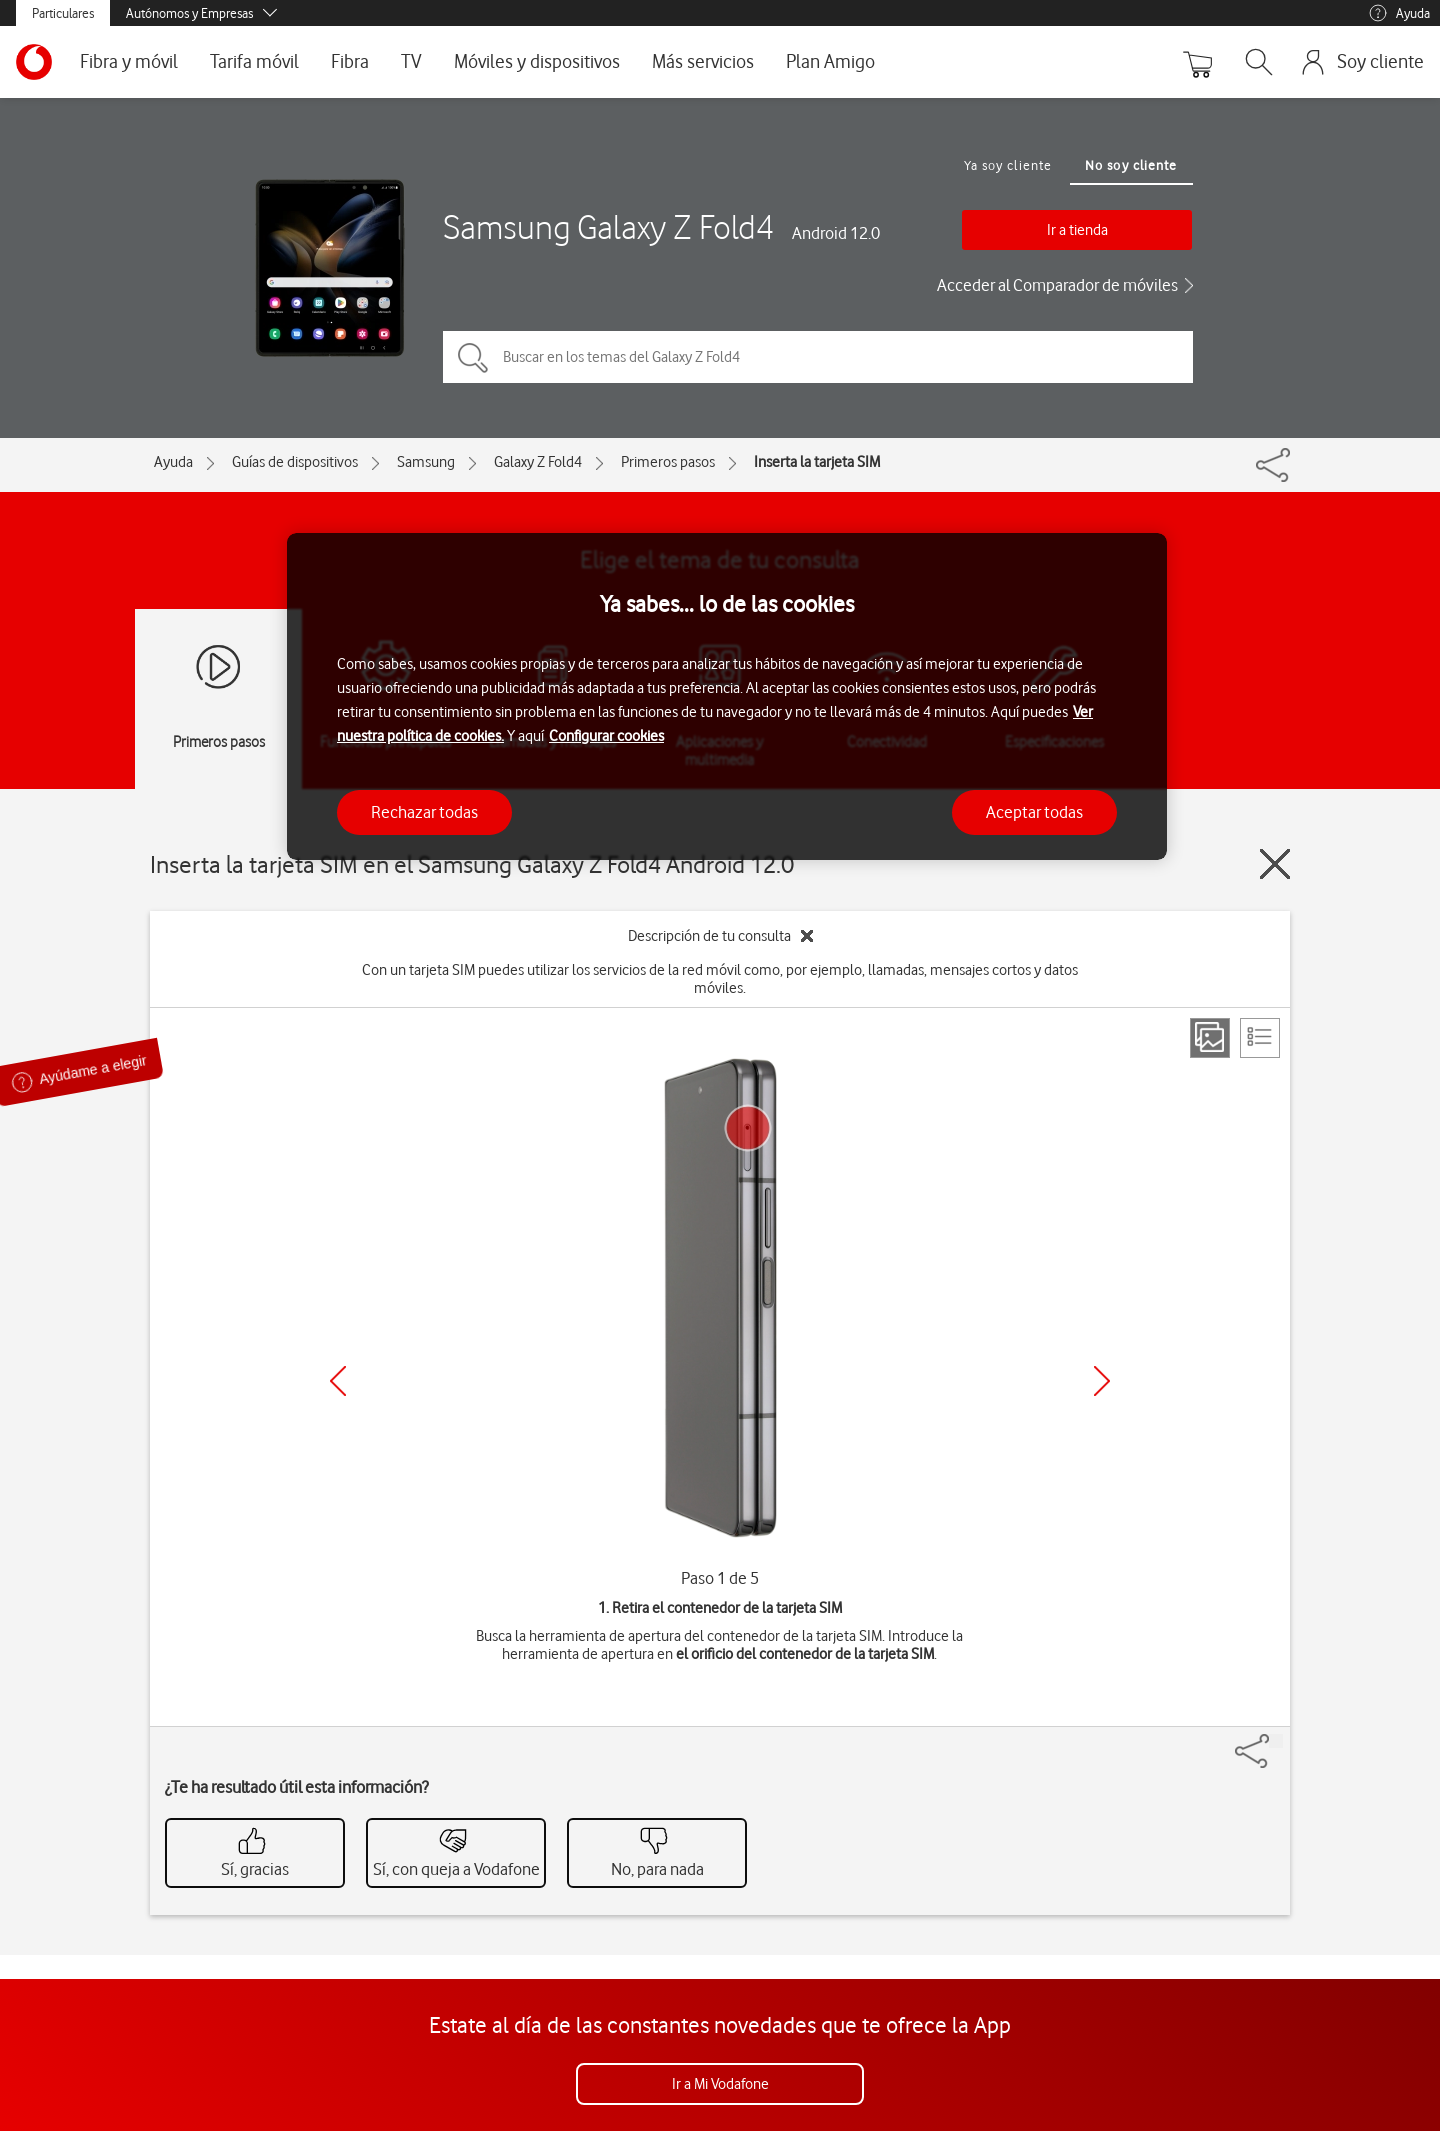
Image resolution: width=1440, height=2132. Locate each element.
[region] (727, 696)
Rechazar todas (424, 812)
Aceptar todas (1034, 812)
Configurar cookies (606, 736)
